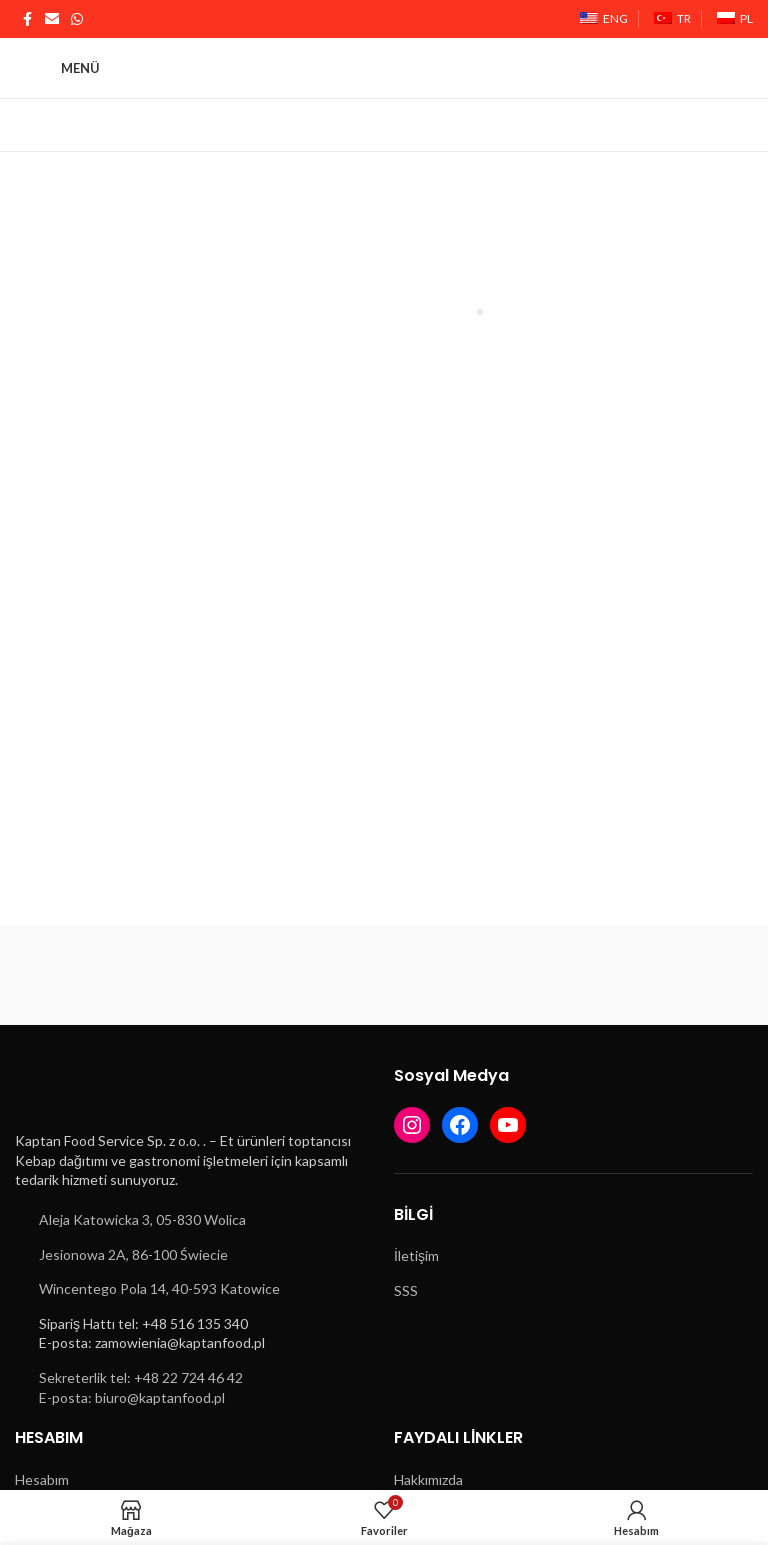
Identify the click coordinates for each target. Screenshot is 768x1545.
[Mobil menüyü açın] (57, 68)
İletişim (416, 1255)
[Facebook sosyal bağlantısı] (27, 19)
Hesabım (42, 1479)
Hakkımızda (428, 1479)
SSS (406, 1290)
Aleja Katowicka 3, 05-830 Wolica (142, 1219)
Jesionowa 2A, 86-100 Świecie (133, 1254)
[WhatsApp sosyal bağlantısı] (77, 19)
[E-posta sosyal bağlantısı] (52, 19)
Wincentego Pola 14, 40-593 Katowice (159, 1288)
